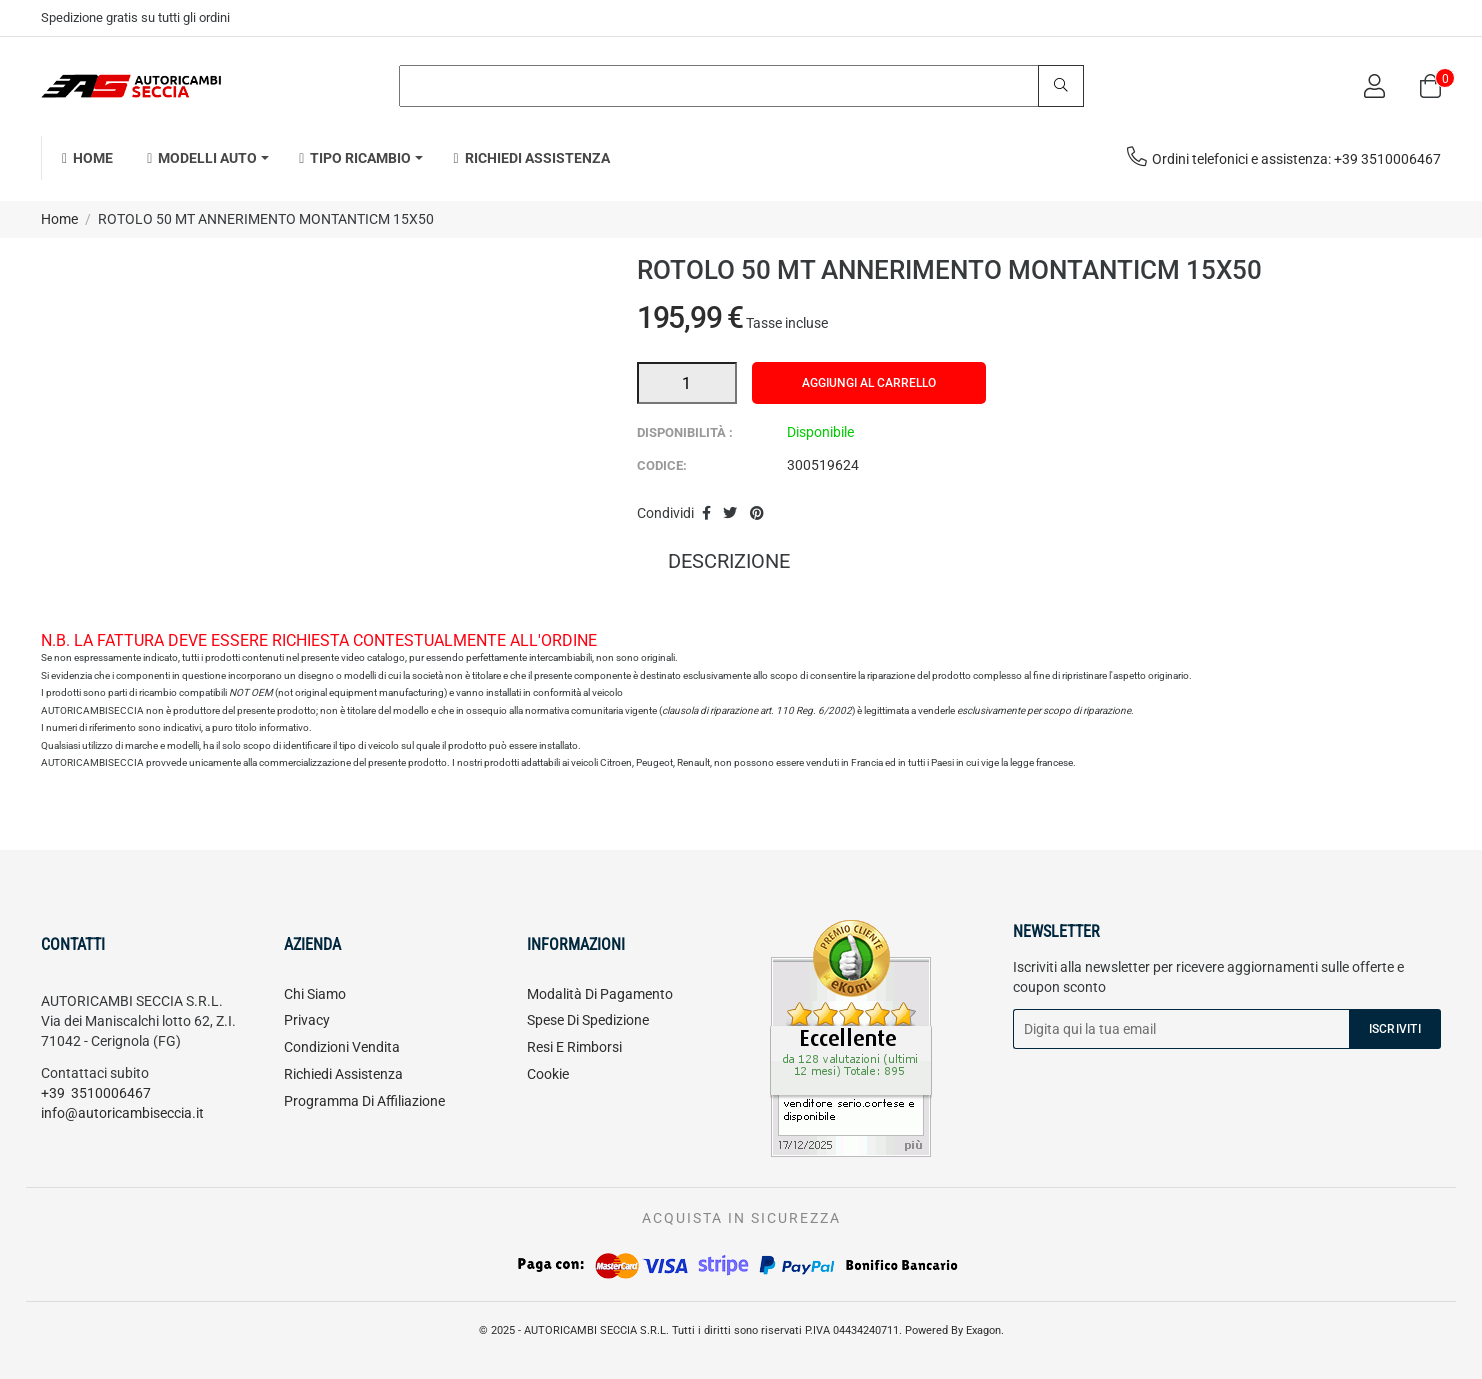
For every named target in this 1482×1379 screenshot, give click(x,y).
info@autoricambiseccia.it (122, 1113)
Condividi (706, 514)
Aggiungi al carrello (869, 383)
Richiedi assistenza (343, 1074)
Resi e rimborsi (574, 1047)
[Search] (741, 86)
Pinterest (757, 514)
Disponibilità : (685, 432)
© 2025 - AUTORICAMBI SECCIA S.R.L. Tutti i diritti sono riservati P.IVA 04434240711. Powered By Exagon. (741, 1330)
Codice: (662, 465)
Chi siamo (315, 994)
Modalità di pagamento (600, 994)
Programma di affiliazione (364, 1101)
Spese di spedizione (588, 1020)
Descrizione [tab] (729, 563)
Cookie (548, 1074)
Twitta (730, 514)
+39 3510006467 (96, 1093)
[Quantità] (687, 383)
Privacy (307, 1020)
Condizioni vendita (342, 1047)
